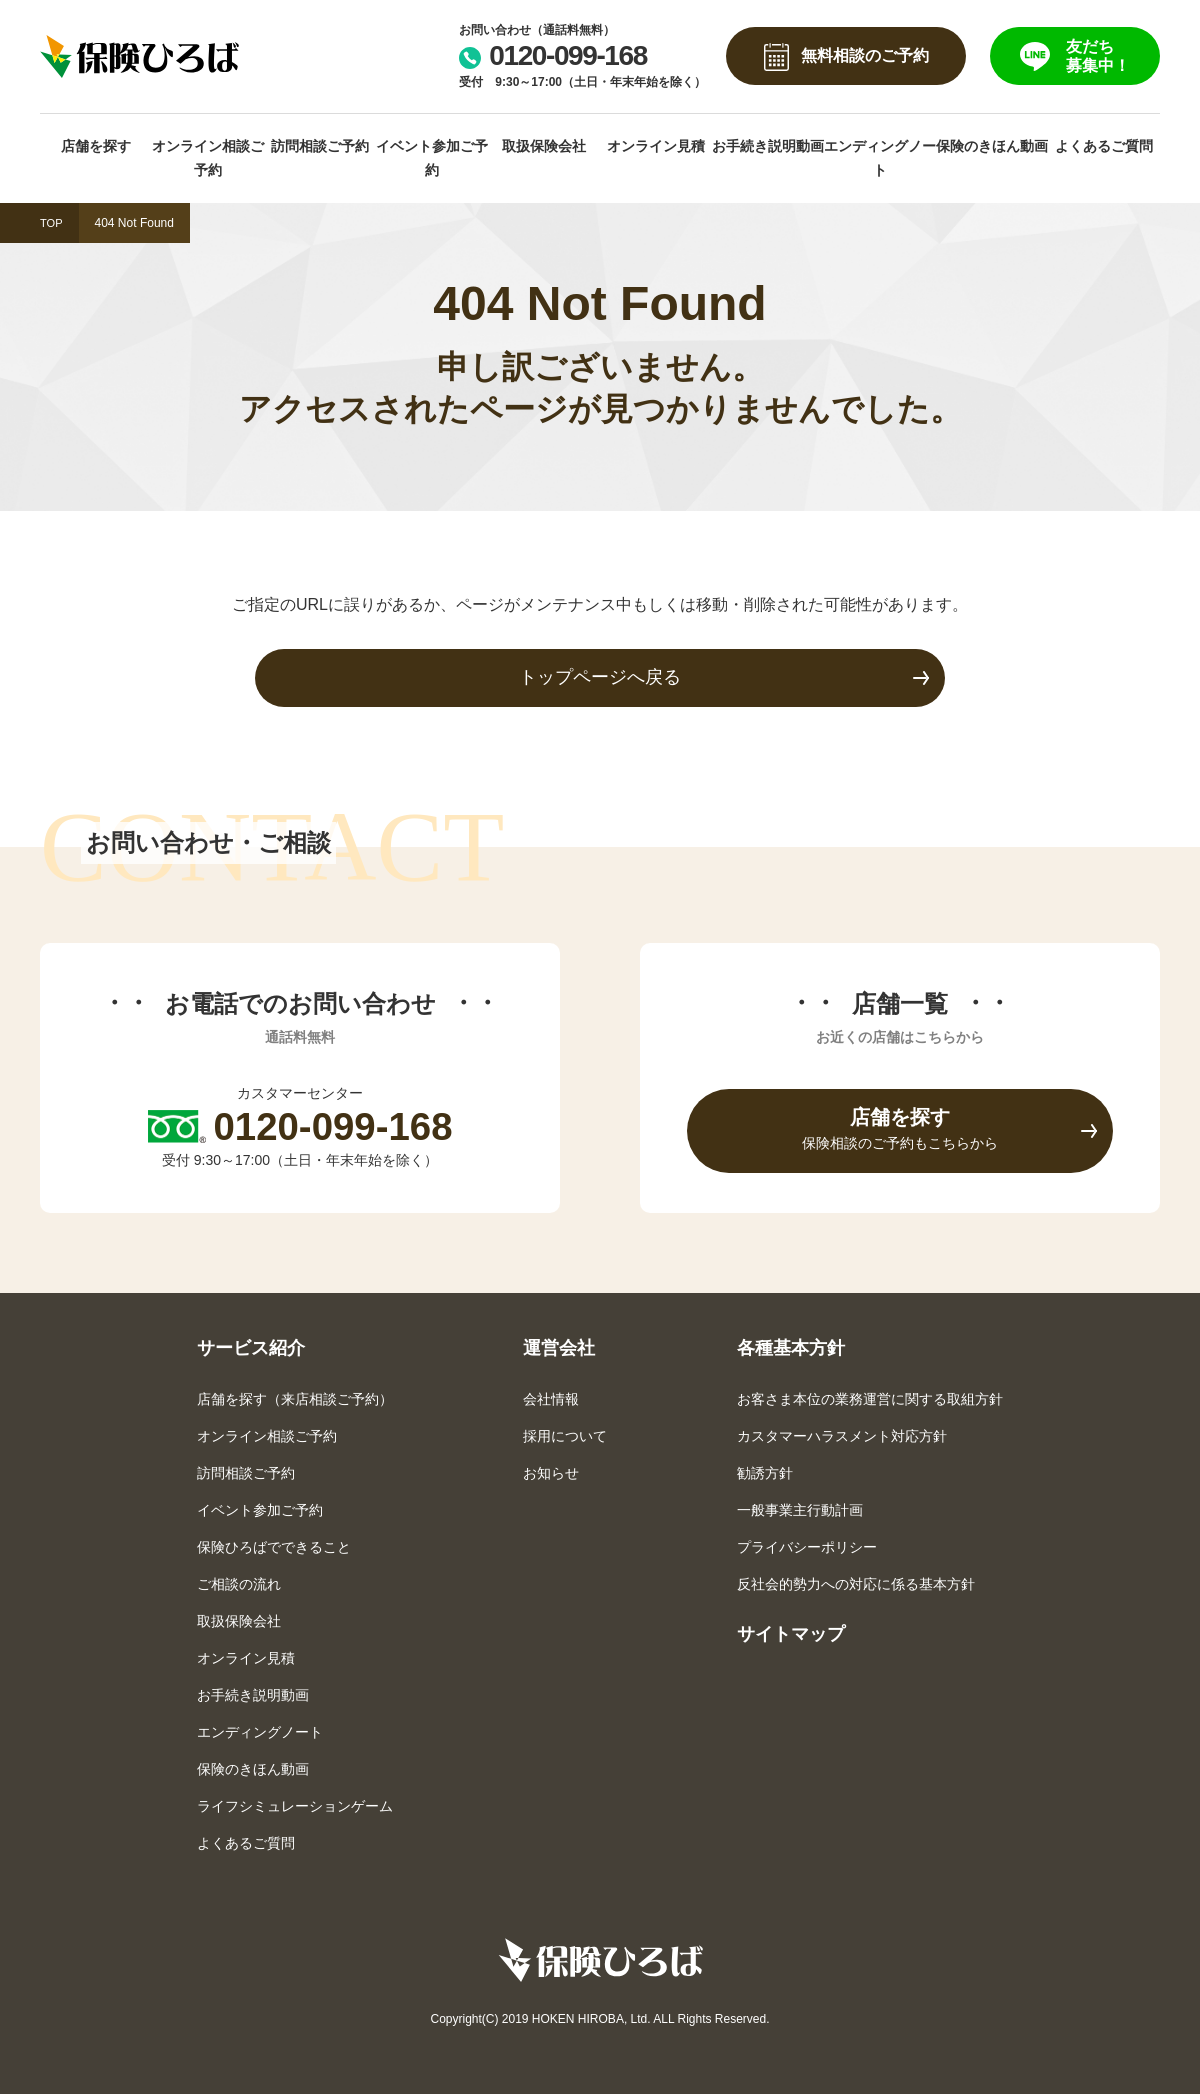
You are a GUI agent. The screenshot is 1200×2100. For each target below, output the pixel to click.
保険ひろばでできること (274, 1552)
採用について (565, 1441)
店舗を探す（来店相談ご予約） (295, 1404)
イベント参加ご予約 (432, 158)
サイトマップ (791, 1639)
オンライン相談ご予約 (208, 158)
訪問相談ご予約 (320, 146)
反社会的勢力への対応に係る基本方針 (856, 1589)
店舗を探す (96, 146)
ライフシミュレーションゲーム (295, 1811)
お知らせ (551, 1478)
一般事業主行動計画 (800, 1515)
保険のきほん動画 (992, 146)
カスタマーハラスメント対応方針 (842, 1441)
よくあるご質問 (1104, 146)
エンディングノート (880, 158)
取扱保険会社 (544, 146)
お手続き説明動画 (768, 146)
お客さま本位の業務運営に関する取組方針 (870, 1404)
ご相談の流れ (239, 1589)
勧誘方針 (765, 1478)
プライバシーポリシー (807, 1552)
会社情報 (551, 1404)
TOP (52, 223)
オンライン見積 (656, 146)
